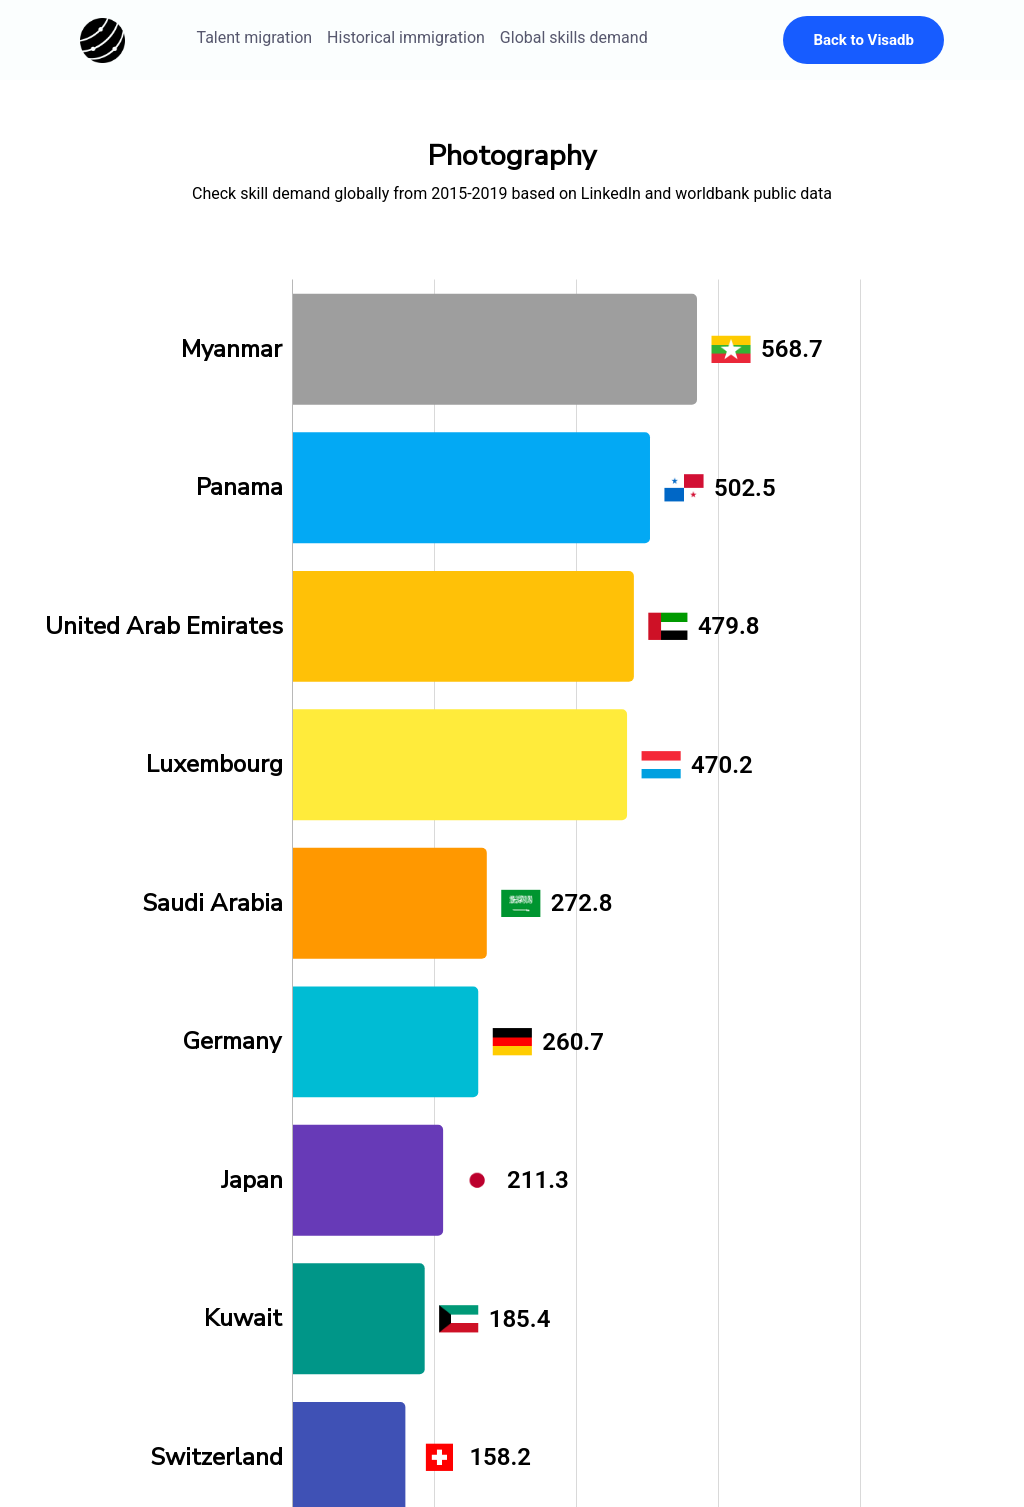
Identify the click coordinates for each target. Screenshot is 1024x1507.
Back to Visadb (863, 40)
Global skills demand (574, 37)
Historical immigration (406, 37)
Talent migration (255, 37)
